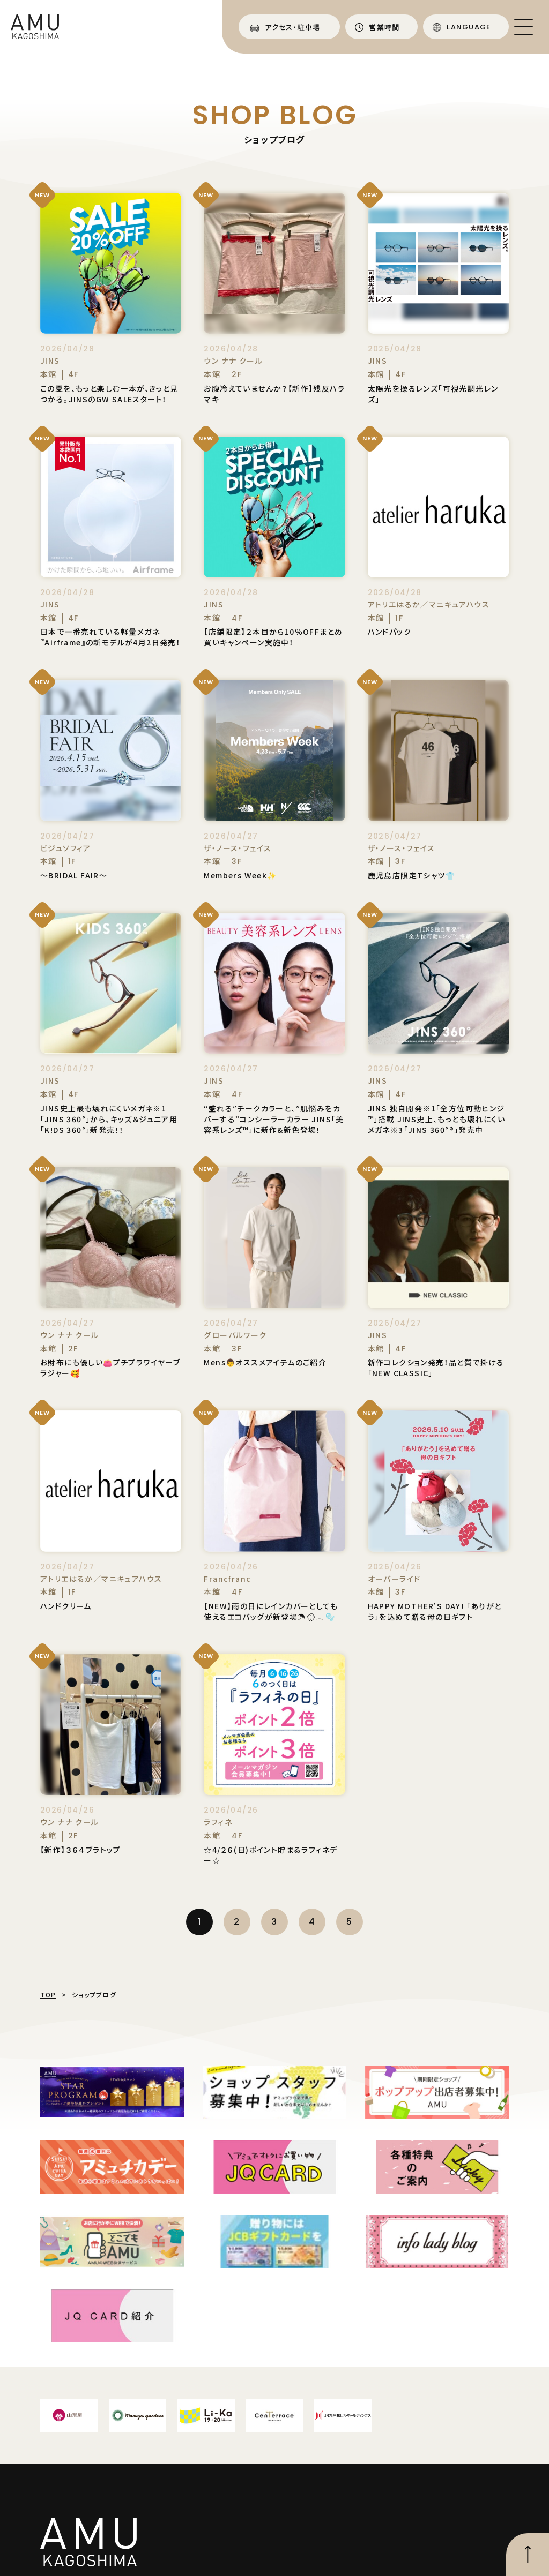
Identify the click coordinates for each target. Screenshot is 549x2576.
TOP (48, 1994)
